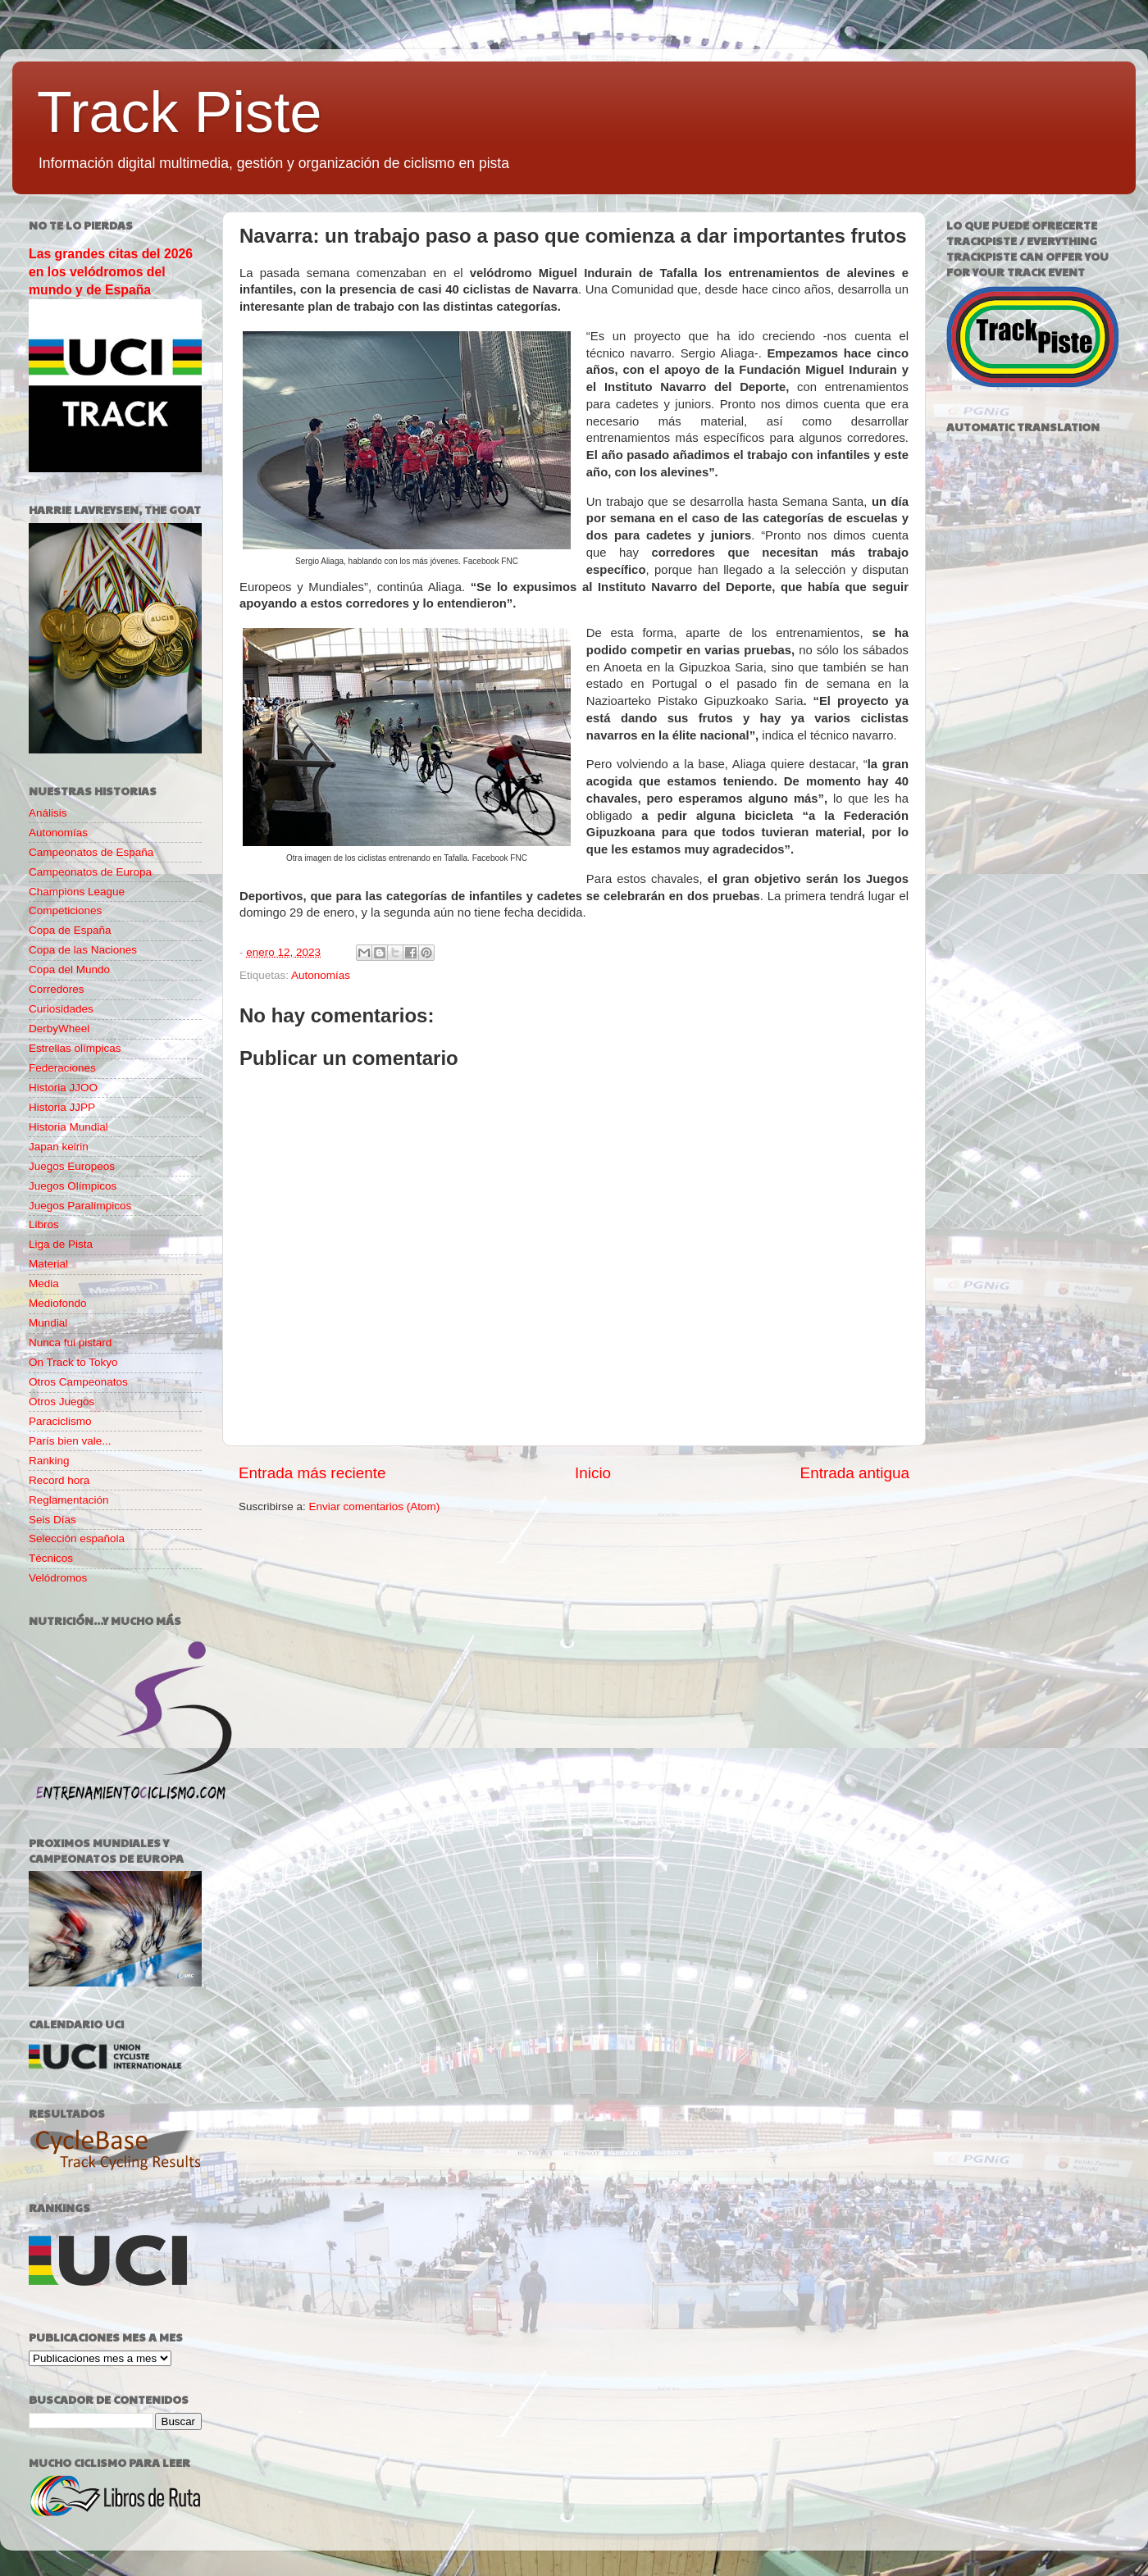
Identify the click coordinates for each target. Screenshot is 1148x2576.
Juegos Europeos (72, 1166)
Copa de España (70, 930)
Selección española (77, 1538)
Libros (44, 1224)
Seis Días (52, 1519)
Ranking (49, 1460)
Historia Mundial (68, 1127)
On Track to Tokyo (73, 1362)
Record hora (59, 1480)
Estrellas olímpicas (75, 1048)
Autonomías (320, 975)
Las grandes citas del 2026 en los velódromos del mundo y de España (111, 272)
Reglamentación (69, 1500)
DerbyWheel (59, 1028)
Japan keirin (59, 1146)
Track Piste (179, 112)
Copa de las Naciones (83, 950)
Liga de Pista (61, 1244)
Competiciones (65, 910)
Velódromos (58, 1578)
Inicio (593, 1472)
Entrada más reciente (312, 1472)
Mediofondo (58, 1303)
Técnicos (51, 1558)
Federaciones (62, 1068)
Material (48, 1264)
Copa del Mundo (69, 969)
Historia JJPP (62, 1107)
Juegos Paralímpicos (80, 1205)
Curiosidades (61, 1009)
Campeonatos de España (91, 852)
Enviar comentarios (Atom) (374, 1506)
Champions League (77, 891)
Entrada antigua (854, 1472)
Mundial (48, 1323)
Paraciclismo (60, 1421)
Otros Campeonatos (78, 1382)
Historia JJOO (63, 1087)
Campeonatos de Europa (90, 872)
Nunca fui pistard (70, 1342)
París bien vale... (70, 1441)
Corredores (56, 989)
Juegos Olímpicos (72, 1186)
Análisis (48, 813)
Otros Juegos (61, 1401)
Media (44, 1283)
